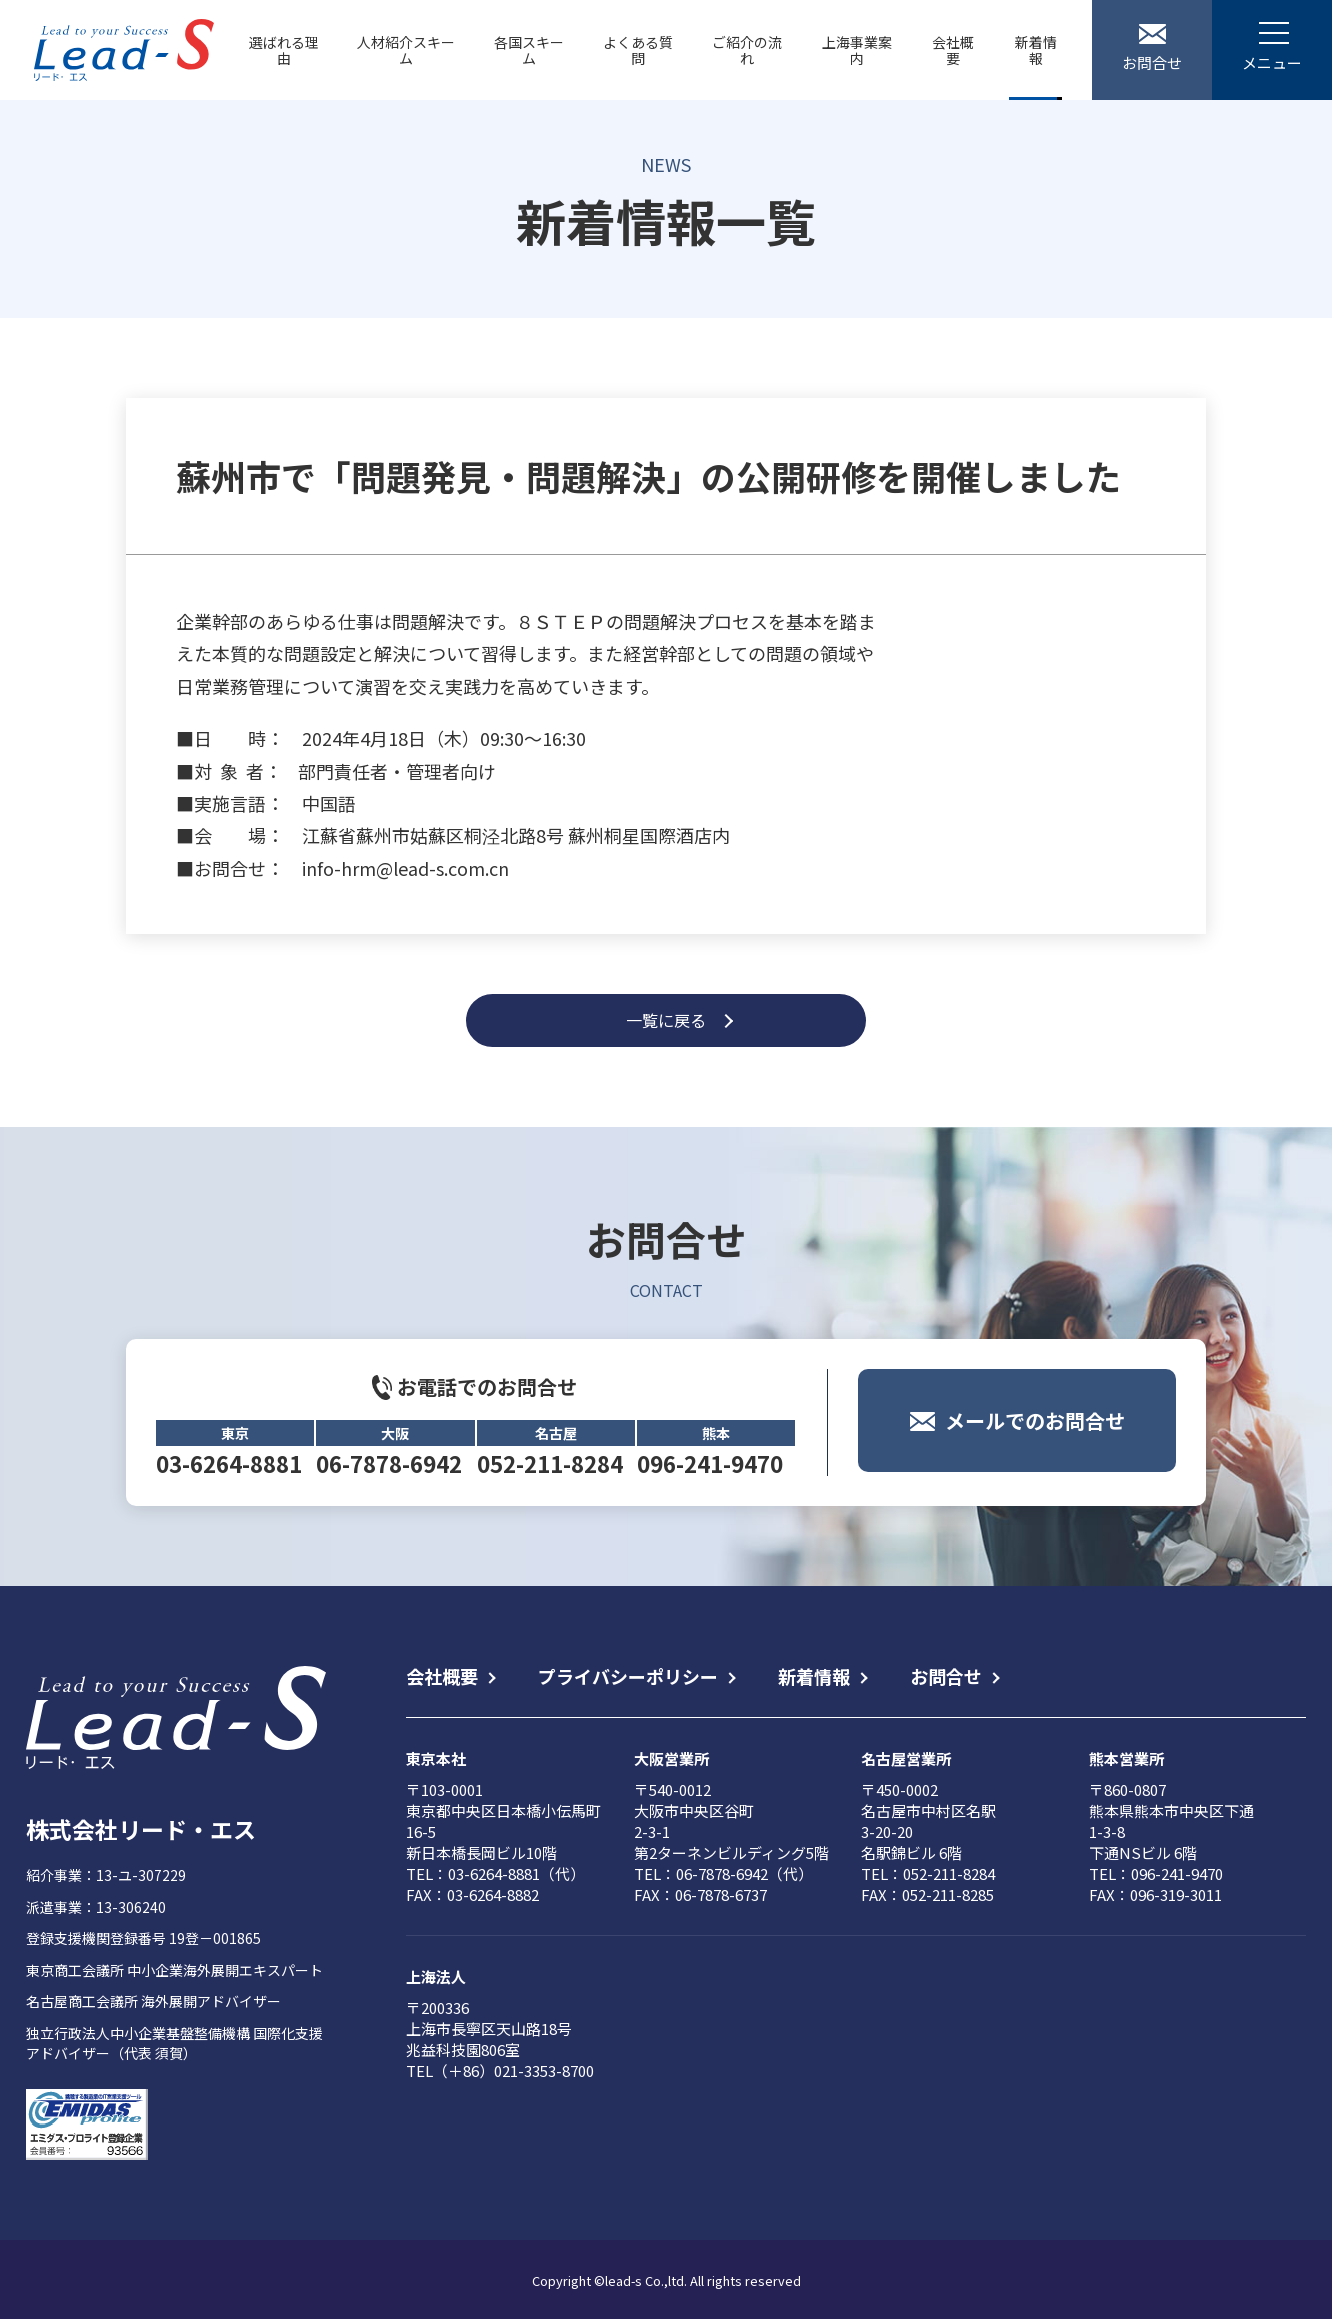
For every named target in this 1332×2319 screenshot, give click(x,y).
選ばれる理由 (284, 50)
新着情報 (1036, 50)
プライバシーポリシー (628, 1676)
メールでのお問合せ (1035, 1443)
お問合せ (946, 1676)
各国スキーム (529, 50)
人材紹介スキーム (406, 50)
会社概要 (953, 50)
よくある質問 (638, 50)
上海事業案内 (857, 50)
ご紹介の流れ (747, 50)
